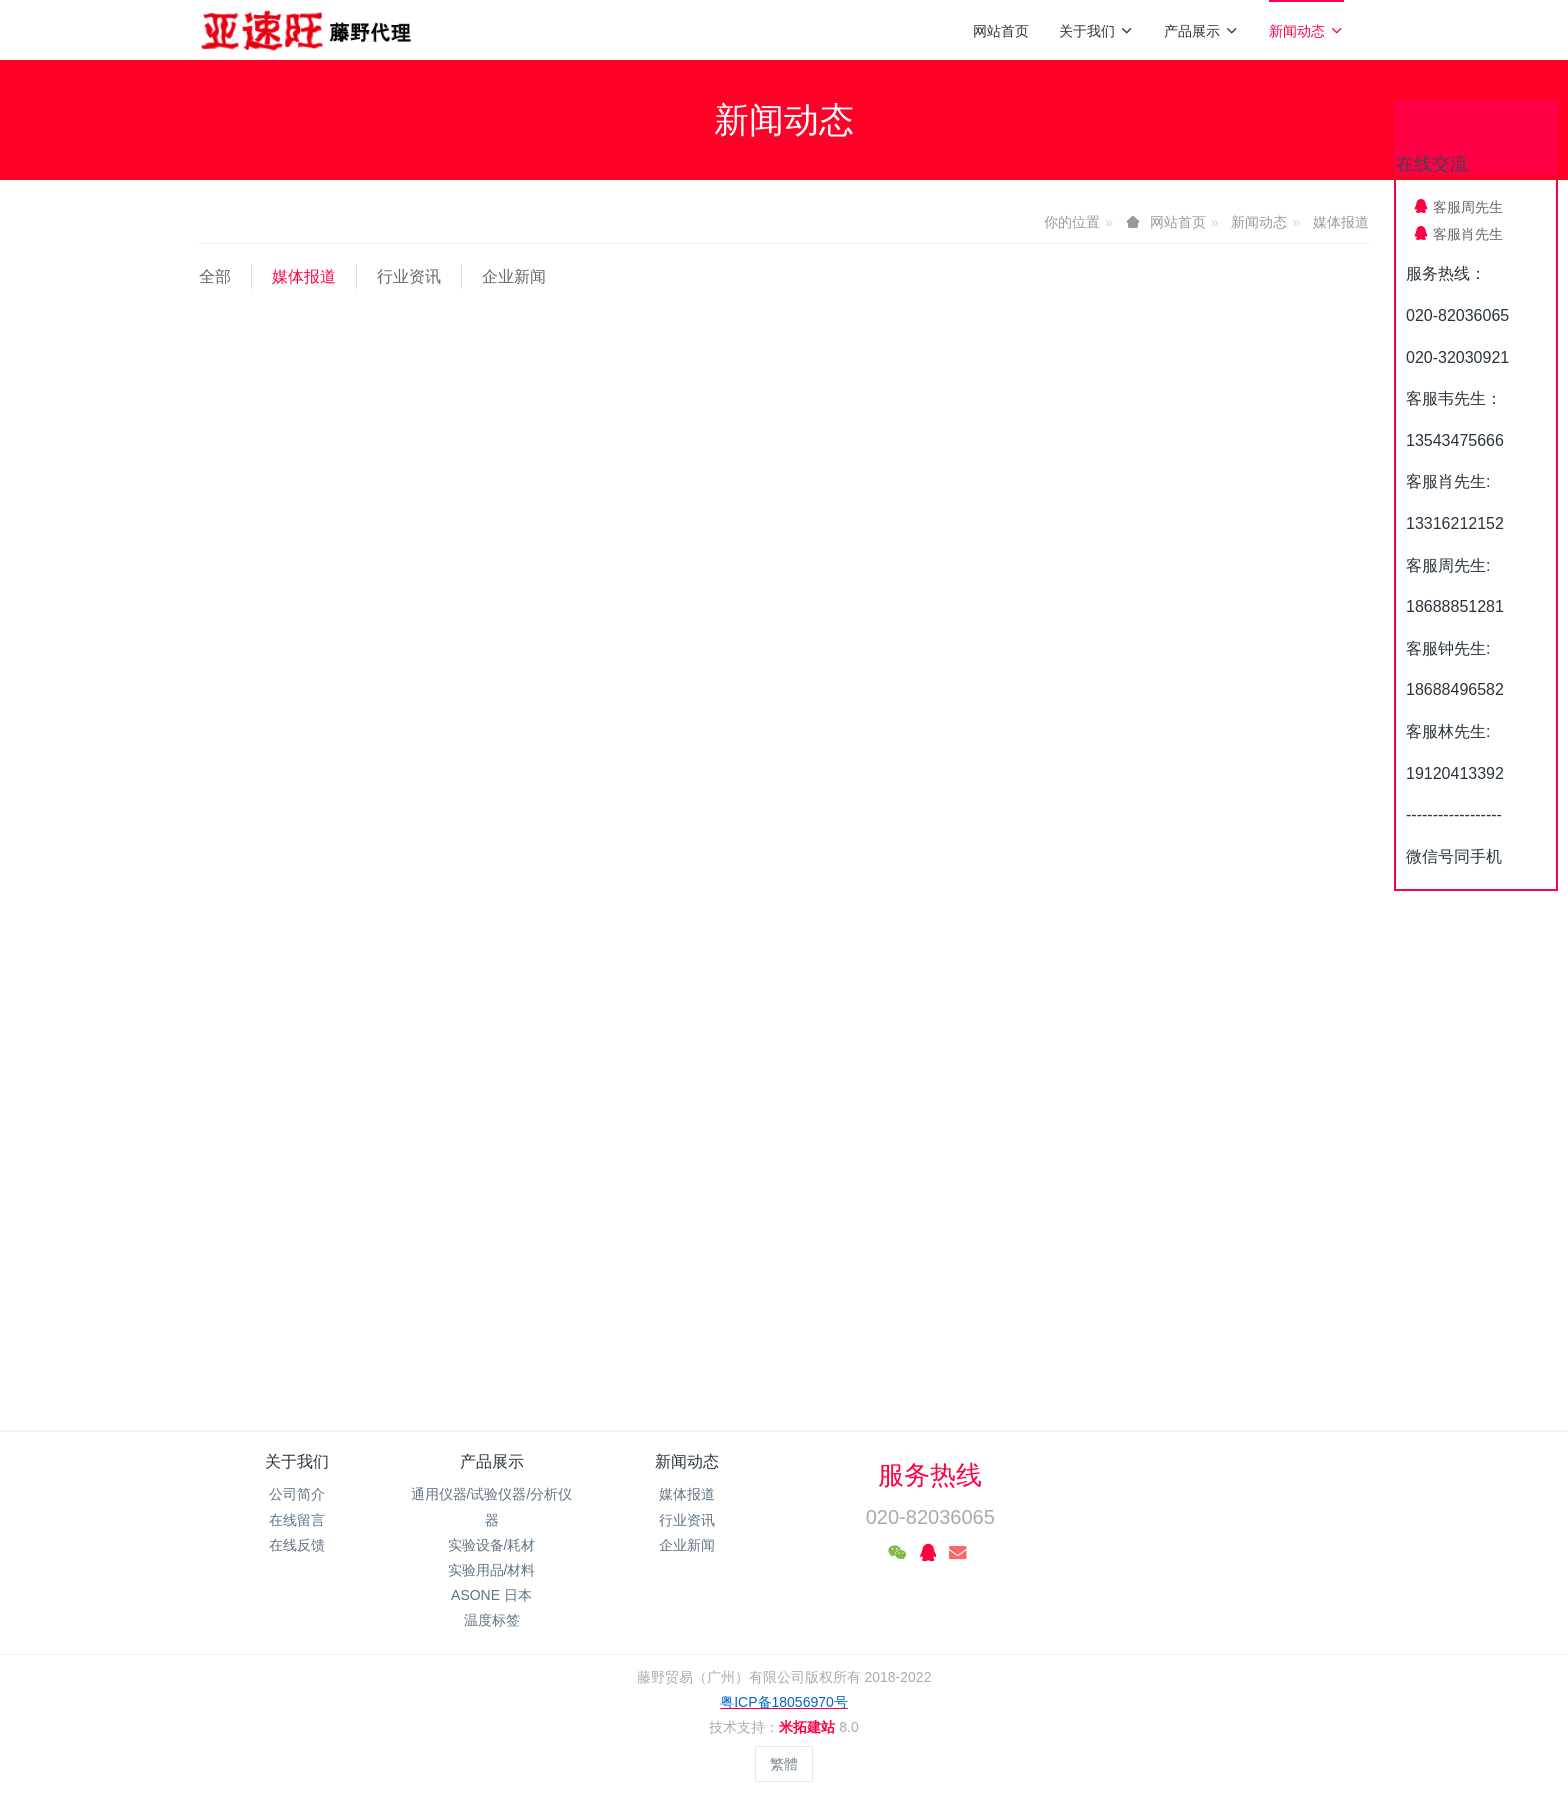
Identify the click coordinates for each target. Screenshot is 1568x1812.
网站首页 (1001, 31)
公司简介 (297, 1494)
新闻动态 (1306, 31)
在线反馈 (297, 1545)
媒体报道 (1341, 222)
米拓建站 (809, 1727)
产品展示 (1201, 31)
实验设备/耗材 (492, 1545)
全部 (215, 276)
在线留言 (297, 1520)
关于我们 (1096, 31)
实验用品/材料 (492, 1570)
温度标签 (492, 1620)
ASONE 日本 (491, 1595)
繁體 (784, 1764)
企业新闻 (514, 276)
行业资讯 (409, 276)
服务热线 (930, 1475)
